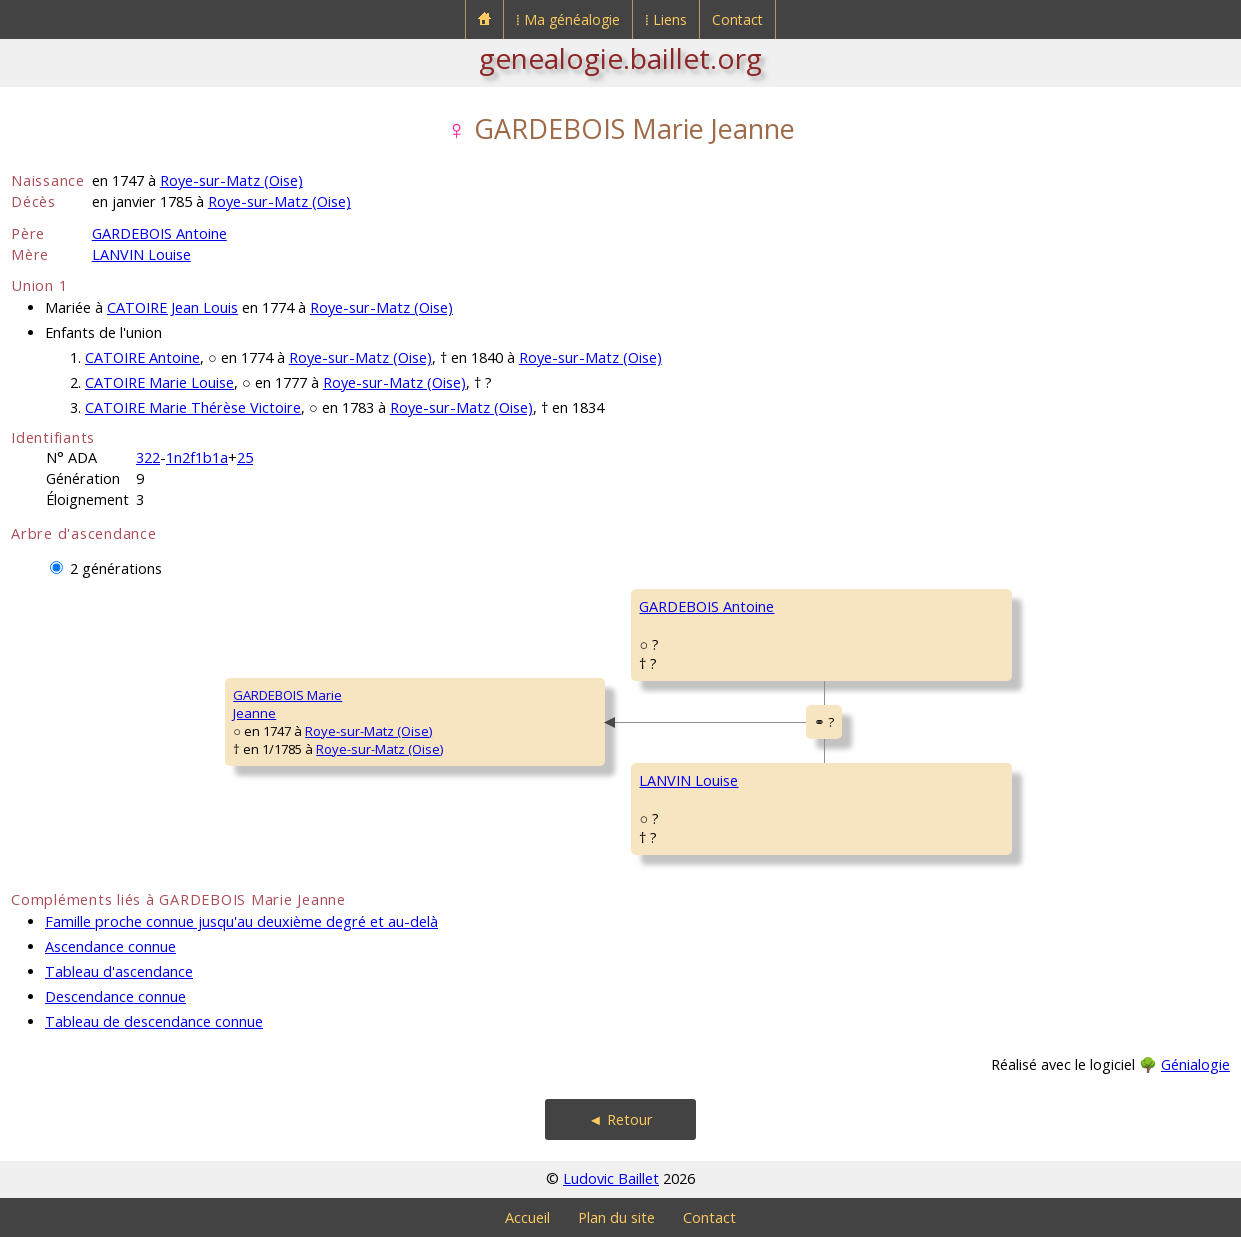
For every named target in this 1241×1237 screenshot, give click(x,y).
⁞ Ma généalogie (568, 19)
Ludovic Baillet (611, 1178)
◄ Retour (620, 1119)
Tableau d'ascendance (119, 971)
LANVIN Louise (141, 254)
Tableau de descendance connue (154, 1021)
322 (148, 457)
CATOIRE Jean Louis (172, 307)
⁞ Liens (666, 19)
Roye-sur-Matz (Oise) (231, 180)
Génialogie (1195, 1064)
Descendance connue (115, 996)
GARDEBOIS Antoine (159, 233)
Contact (737, 19)
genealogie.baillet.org (620, 58)
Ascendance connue (110, 946)
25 (245, 457)
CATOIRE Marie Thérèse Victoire (193, 407)
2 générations (116, 568)
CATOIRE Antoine (142, 357)
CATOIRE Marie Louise (159, 382)
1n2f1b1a (197, 457)
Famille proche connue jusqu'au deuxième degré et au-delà (241, 921)
